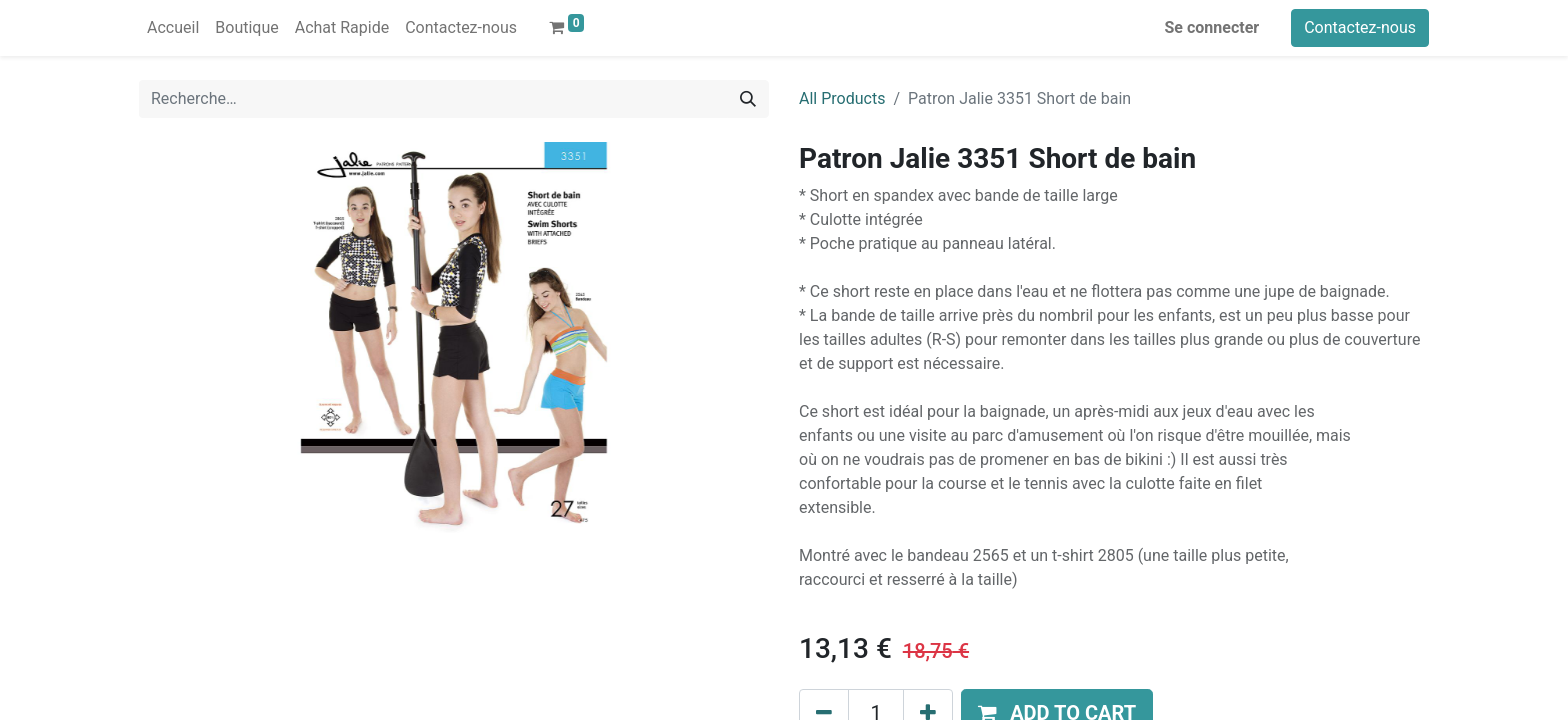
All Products (842, 98)
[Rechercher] (748, 99)
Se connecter (1212, 27)
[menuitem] (173, 28)
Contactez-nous (1360, 27)
